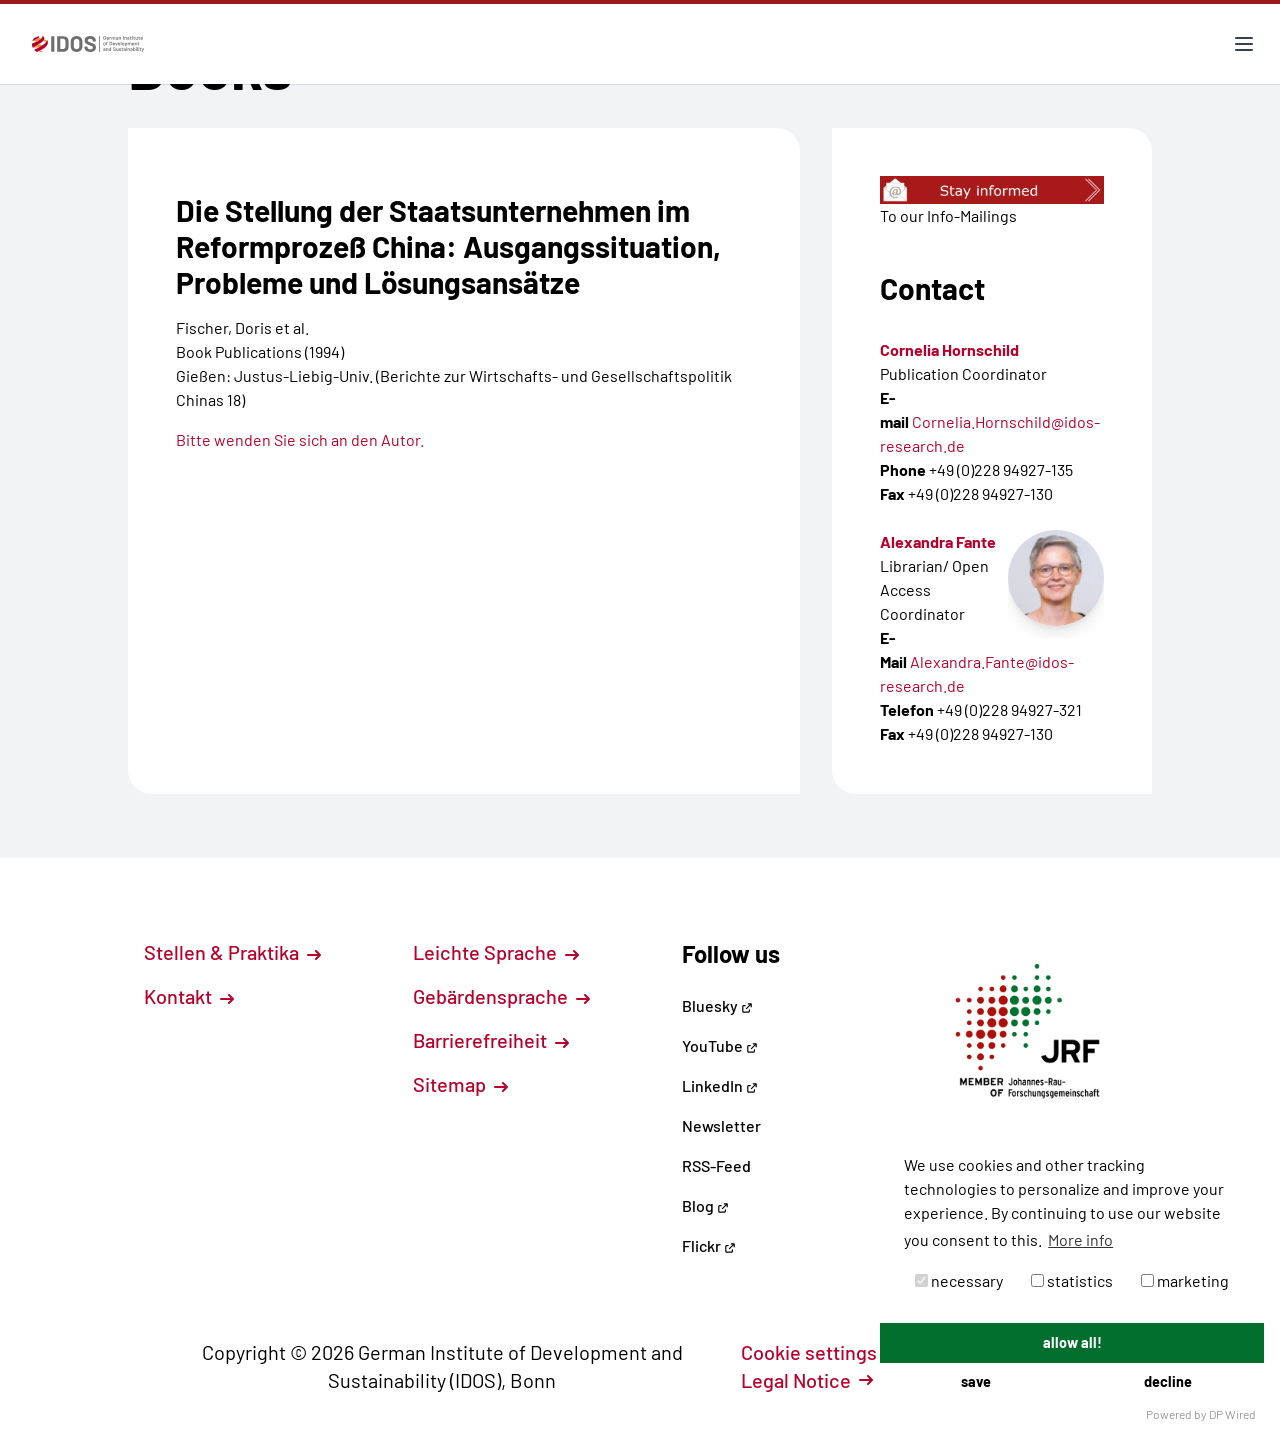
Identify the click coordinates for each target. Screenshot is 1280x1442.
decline (1168, 1381)
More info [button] (1080, 1239)
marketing (1185, 1280)
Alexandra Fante (938, 541)
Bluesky (717, 1005)
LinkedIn (720, 1085)
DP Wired (1232, 1414)
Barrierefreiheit (491, 1040)
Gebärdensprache (501, 996)
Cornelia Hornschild (949, 349)
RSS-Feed (716, 1165)
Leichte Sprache (496, 952)
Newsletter (721, 1125)
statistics (1072, 1280)
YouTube (720, 1045)
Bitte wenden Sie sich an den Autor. (300, 439)
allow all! (1072, 1342)
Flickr (709, 1245)
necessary (959, 1280)
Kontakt (189, 996)
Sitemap (460, 1084)
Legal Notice (807, 1380)
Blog (705, 1205)
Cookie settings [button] (820, 1352)
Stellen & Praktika (232, 952)
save (976, 1381)
